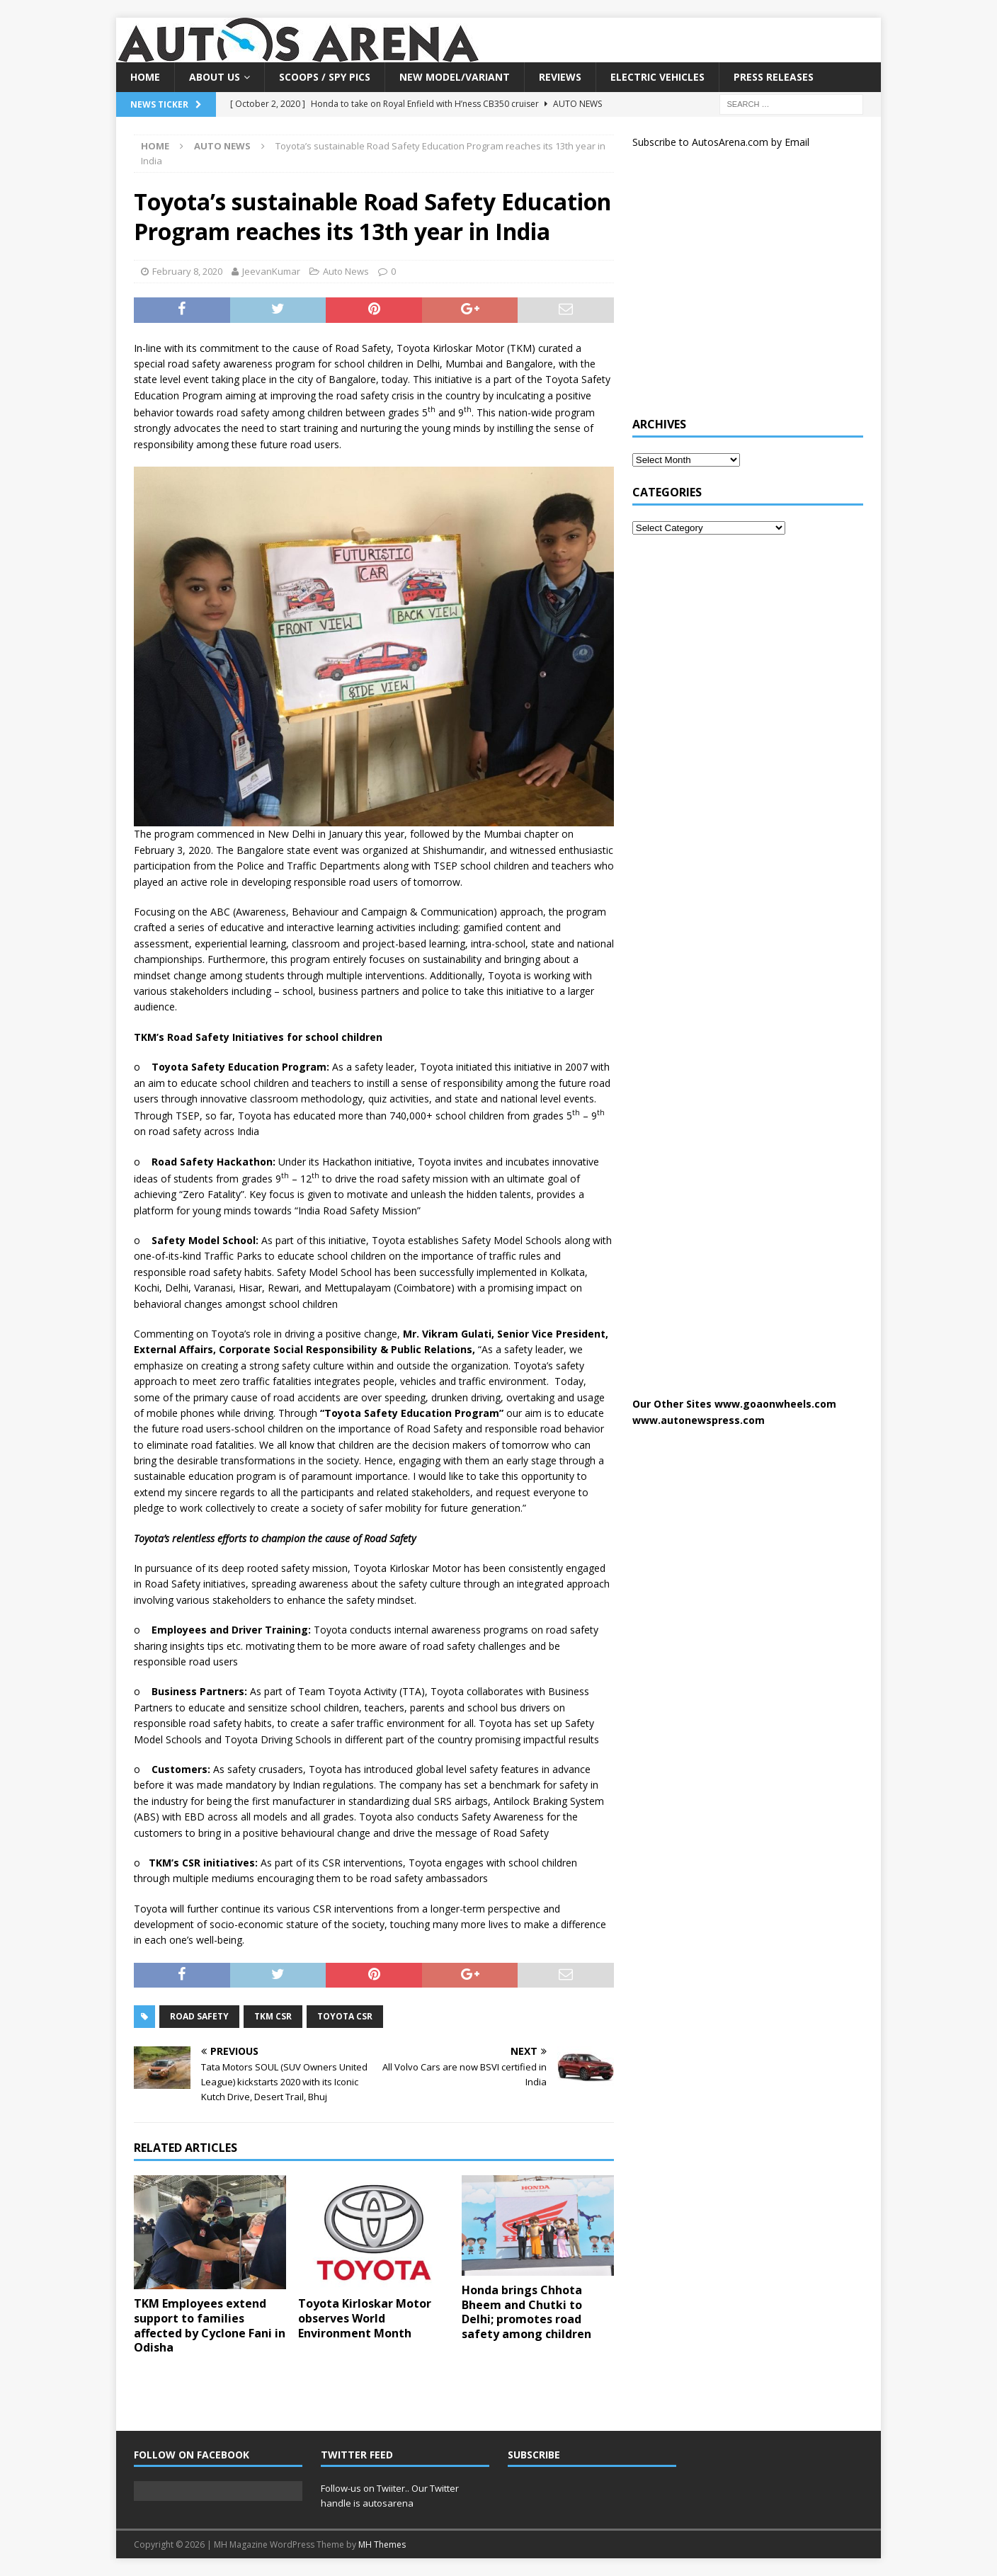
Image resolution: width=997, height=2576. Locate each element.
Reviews (560, 77)
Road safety (199, 2016)
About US (214, 77)
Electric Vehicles (657, 77)
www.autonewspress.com (698, 1420)
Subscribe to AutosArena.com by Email (720, 142)
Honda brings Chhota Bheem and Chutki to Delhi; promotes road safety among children (526, 2312)
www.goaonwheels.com (775, 1403)
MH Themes (382, 2544)
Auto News (346, 271)
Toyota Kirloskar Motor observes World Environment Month (364, 2318)
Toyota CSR (344, 2016)
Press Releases (774, 77)
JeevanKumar (271, 271)
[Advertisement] (738, 289)
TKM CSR (273, 2016)
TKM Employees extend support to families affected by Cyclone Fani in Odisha (209, 2325)
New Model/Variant (454, 77)
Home (145, 77)
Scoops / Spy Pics (324, 77)
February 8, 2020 (187, 271)
